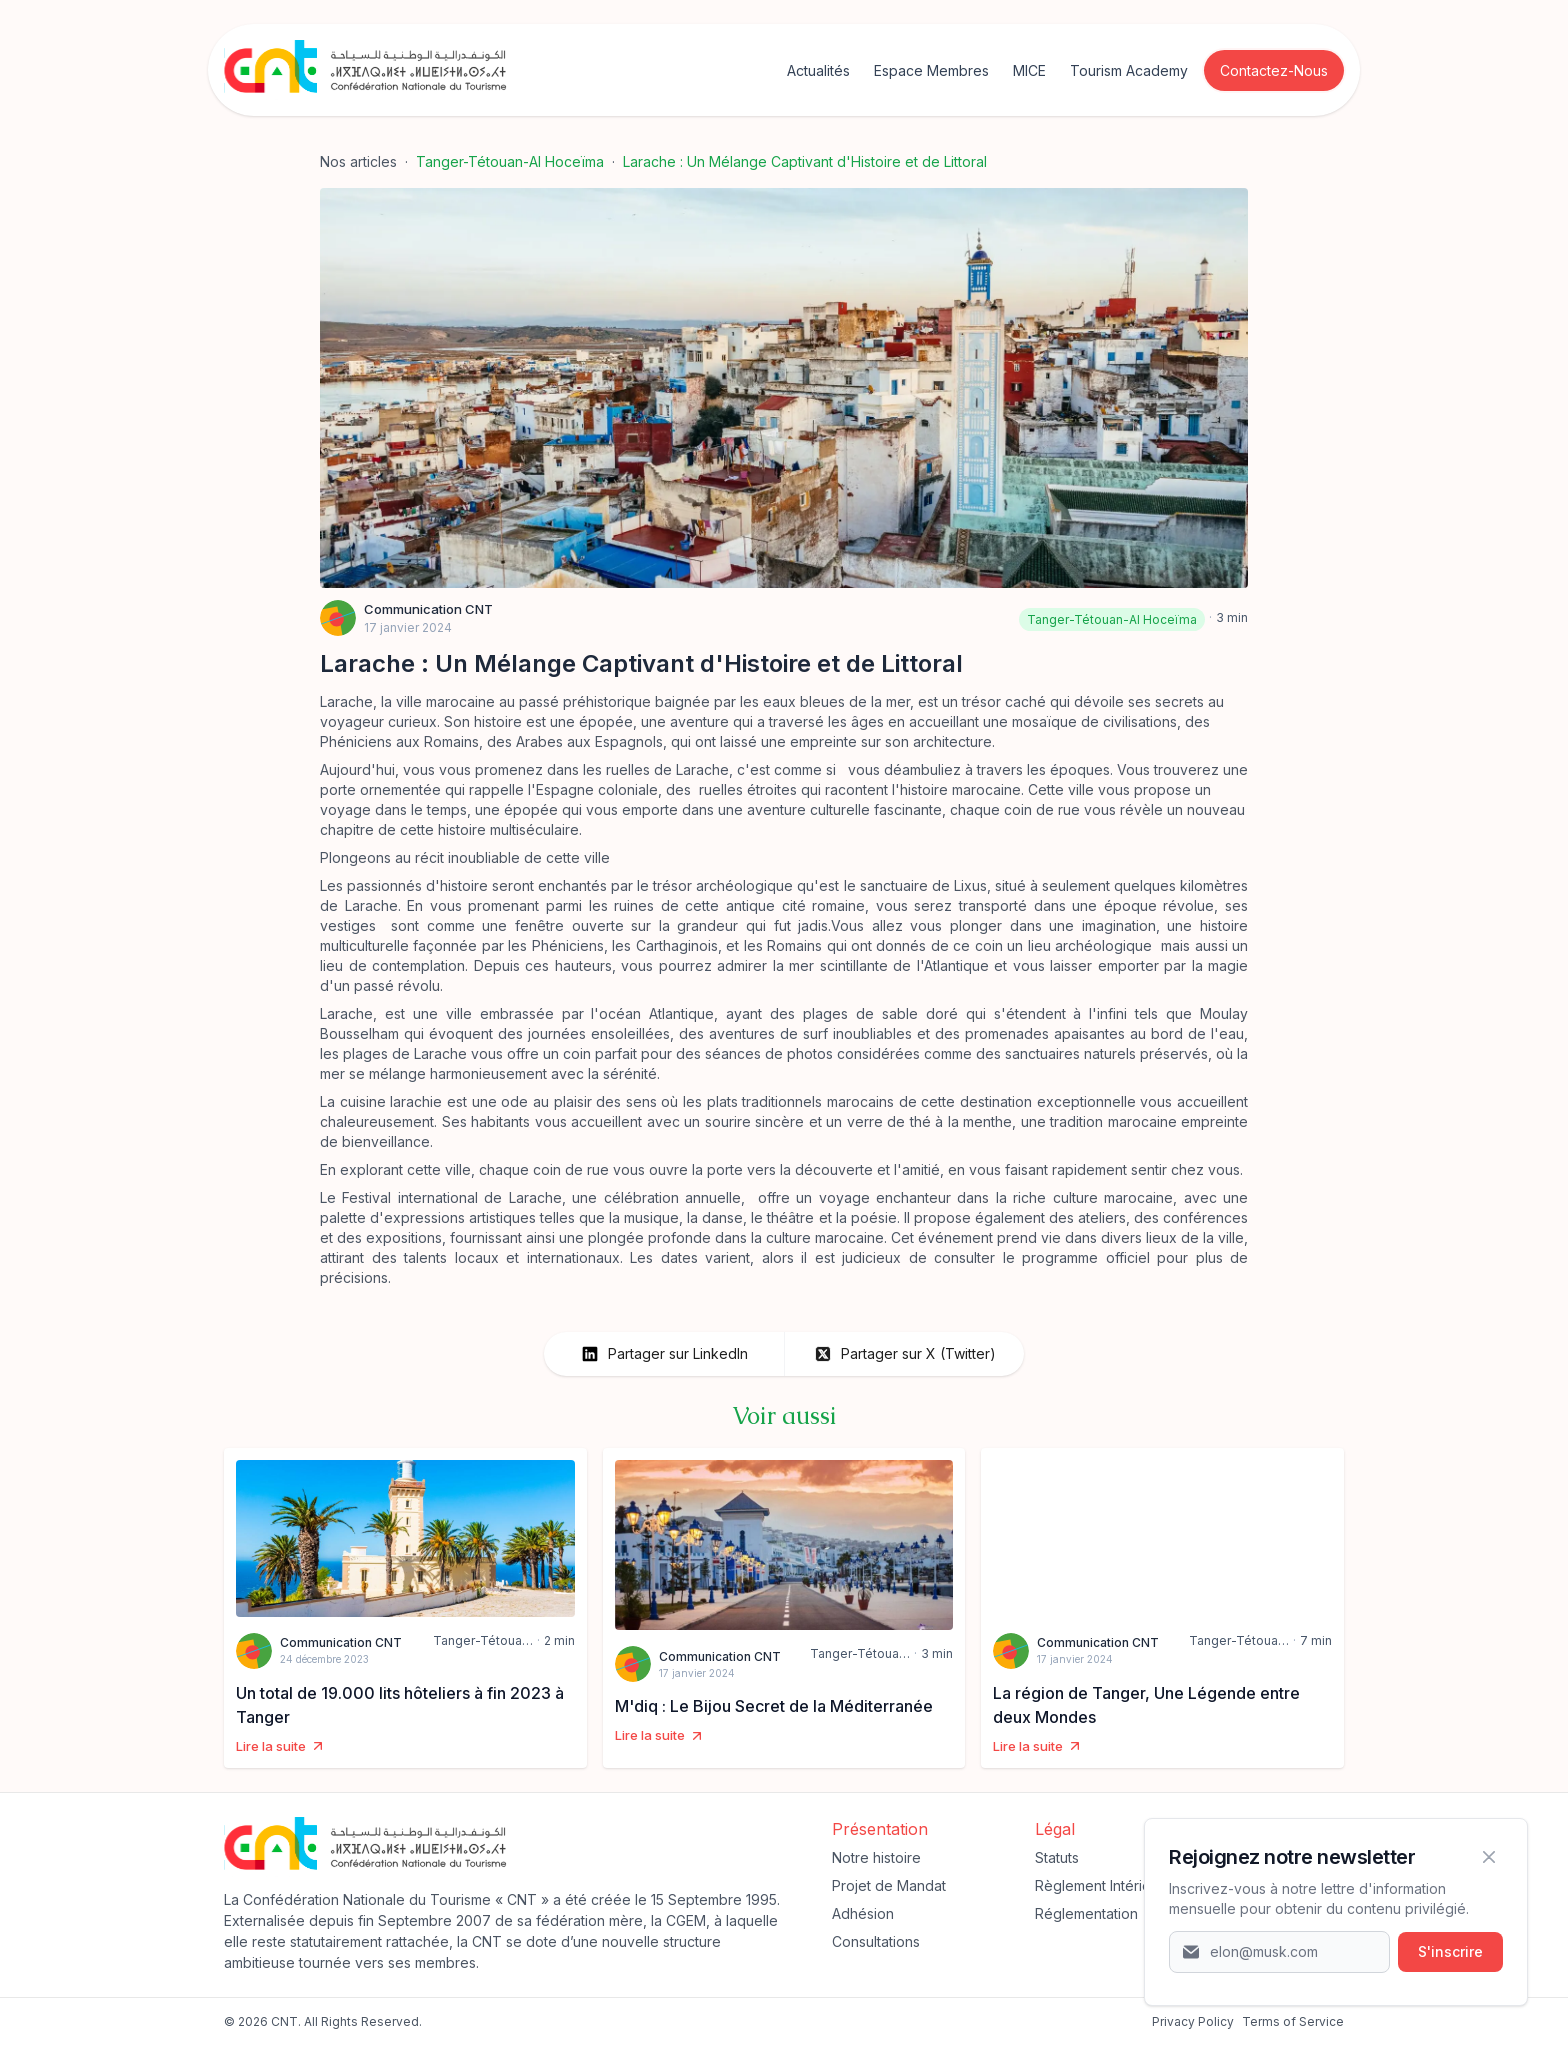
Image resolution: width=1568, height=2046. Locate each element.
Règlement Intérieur (1099, 1885)
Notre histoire (876, 1857)
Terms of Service (1293, 2021)
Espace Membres (931, 70)
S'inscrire (1450, 1951)
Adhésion (863, 1913)
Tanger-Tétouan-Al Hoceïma (510, 161)
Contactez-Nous (1274, 70)
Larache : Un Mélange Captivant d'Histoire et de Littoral (805, 161)
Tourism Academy (1129, 70)
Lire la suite (281, 1746)
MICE (1029, 70)
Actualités (818, 70)
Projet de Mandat (889, 1885)
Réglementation (1086, 1913)
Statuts (1057, 1857)
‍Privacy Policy (1193, 2021)
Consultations (876, 1941)
